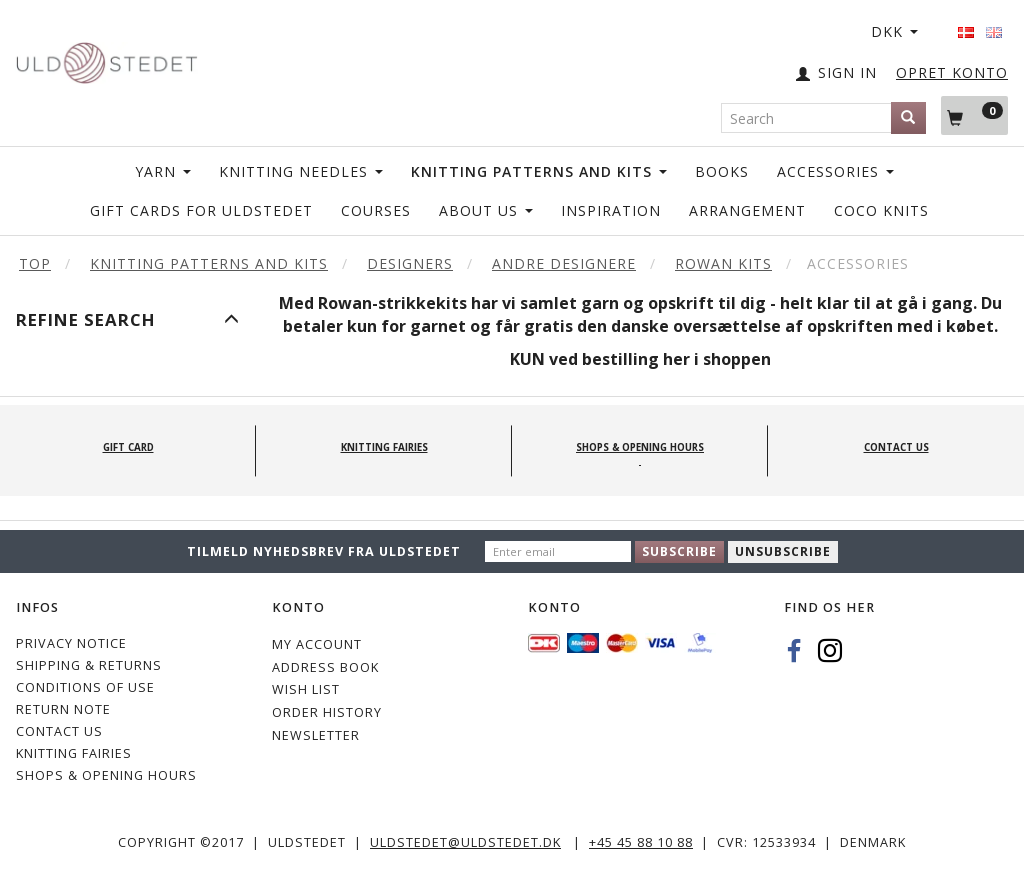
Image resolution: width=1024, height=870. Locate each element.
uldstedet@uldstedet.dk (465, 842)
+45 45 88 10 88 (641, 842)
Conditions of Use (85, 687)
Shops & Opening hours (106, 775)
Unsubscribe (783, 551)
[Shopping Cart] (974, 115)
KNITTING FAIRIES (74, 753)
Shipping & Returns (89, 665)
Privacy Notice (71, 643)
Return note (63, 709)
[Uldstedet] (106, 58)
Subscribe (679, 551)
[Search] (908, 118)
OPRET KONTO (952, 72)
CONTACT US (59, 731)
